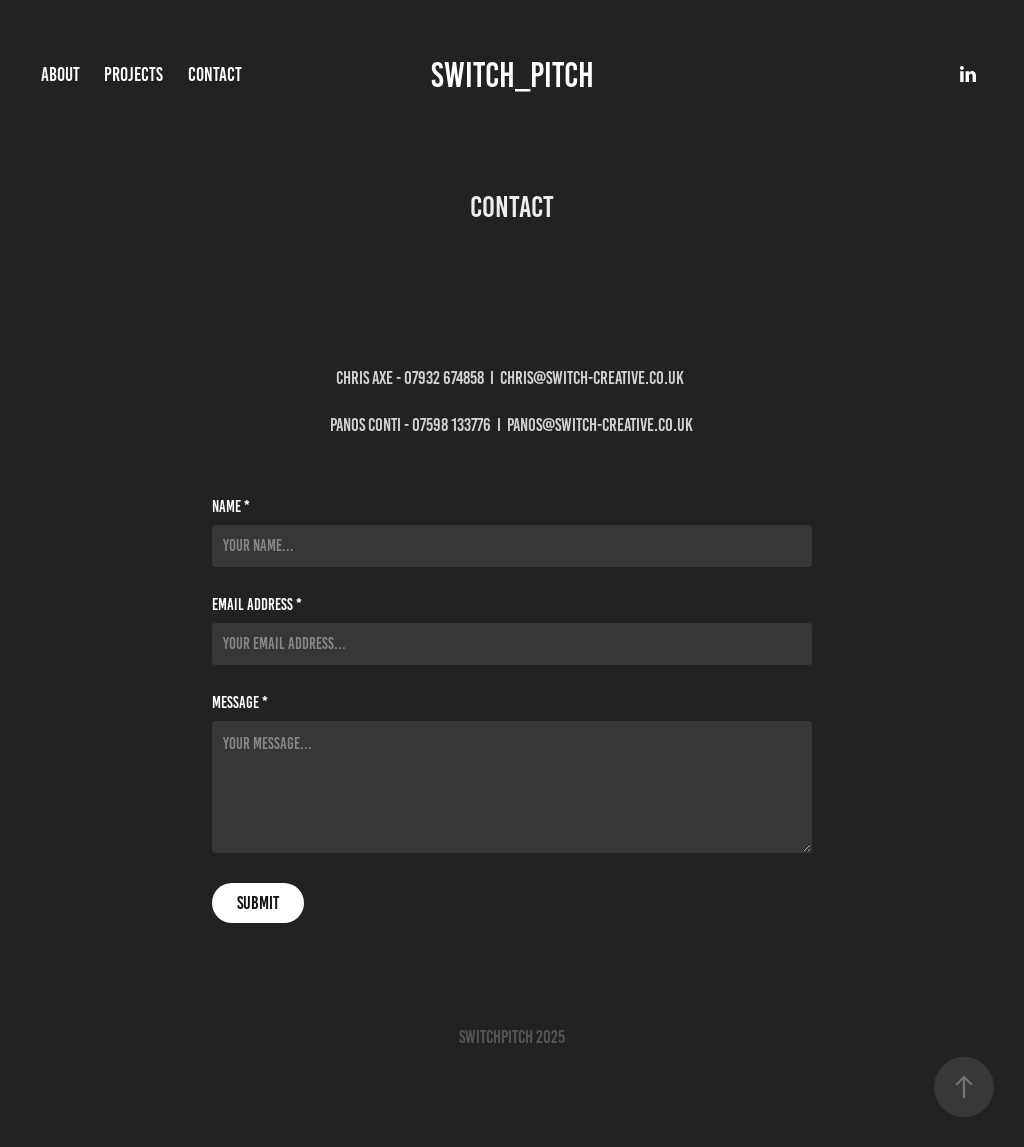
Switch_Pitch (512, 75)
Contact (215, 74)
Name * (231, 507)
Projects (133, 74)
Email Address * (257, 605)
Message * (240, 703)
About (60, 74)
